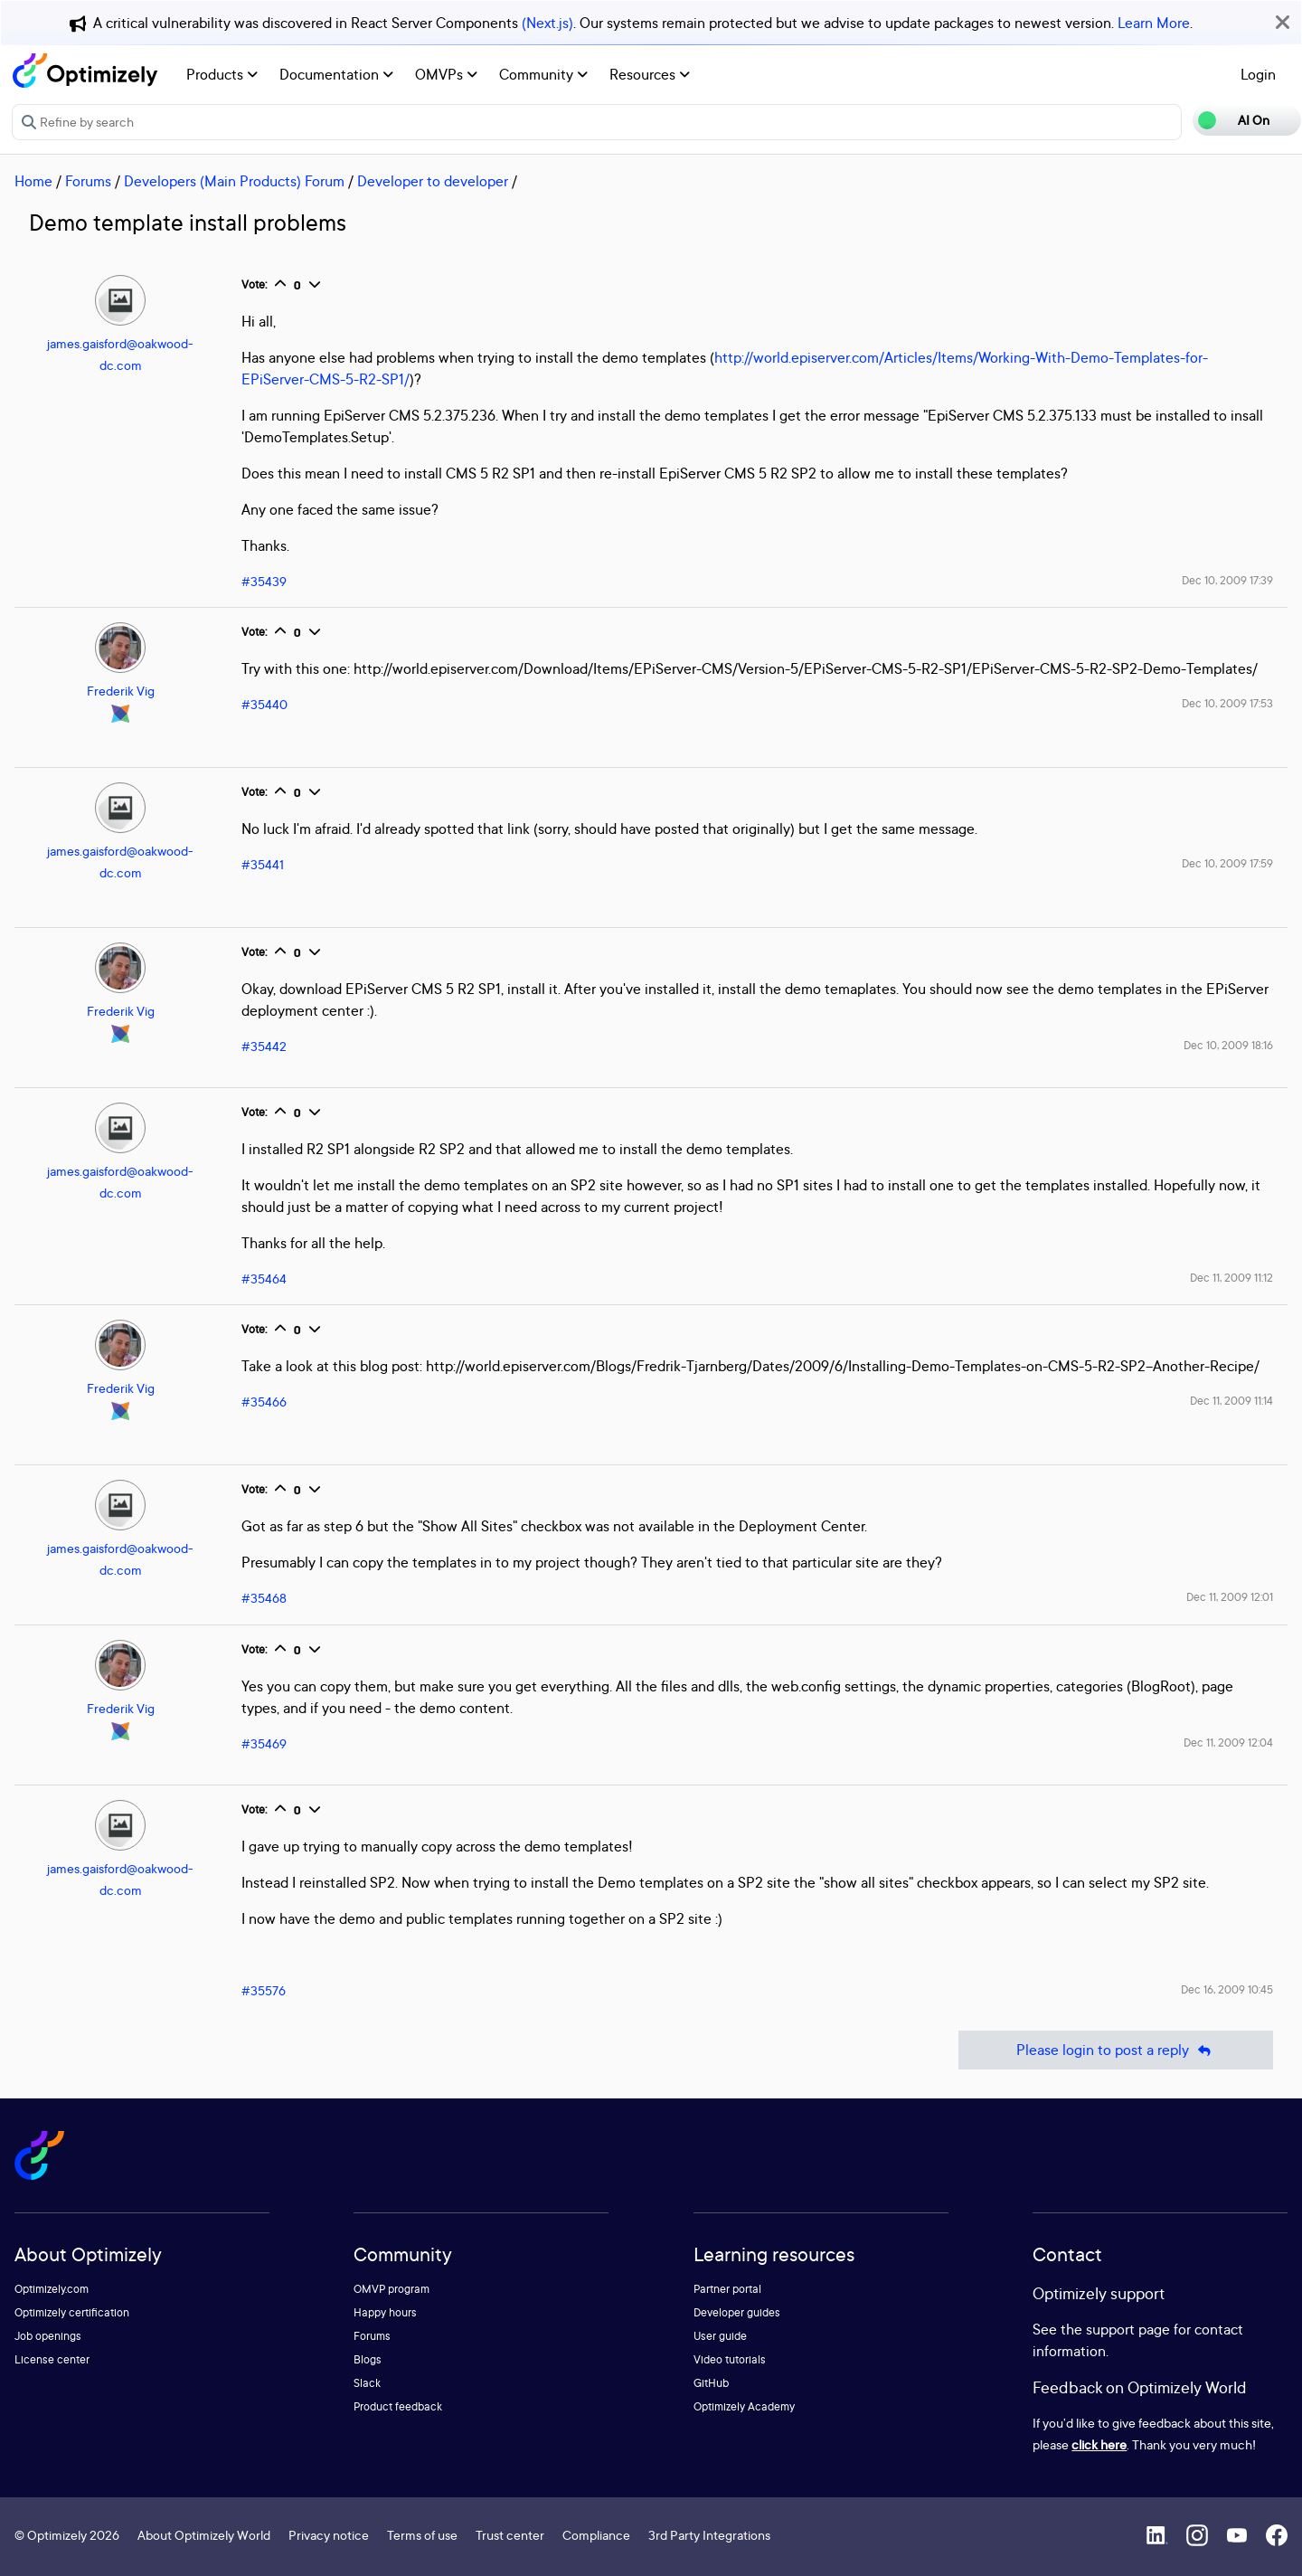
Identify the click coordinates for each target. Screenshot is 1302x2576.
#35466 (264, 1401)
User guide (720, 2336)
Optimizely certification (71, 2312)
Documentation (336, 74)
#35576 (263, 1990)
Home (33, 181)
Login (1258, 74)
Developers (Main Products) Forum (234, 181)
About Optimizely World (203, 2534)
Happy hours (385, 2312)
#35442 (264, 1046)
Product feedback (398, 2406)
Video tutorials (729, 2359)
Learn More (1154, 23)
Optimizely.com (51, 2289)
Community (543, 74)
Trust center (510, 2534)
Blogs (368, 2359)
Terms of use (422, 2534)
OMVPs (446, 74)
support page (1128, 2329)
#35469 (264, 1743)
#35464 (264, 1278)
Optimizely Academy (744, 2406)
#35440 (264, 704)
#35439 (264, 581)
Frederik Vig (121, 690)
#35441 (262, 864)
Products (222, 74)
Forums (88, 181)
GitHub (711, 2383)
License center (52, 2359)
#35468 (264, 1597)
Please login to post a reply (1115, 2050)
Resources (649, 74)
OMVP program (391, 2289)
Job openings (47, 2336)
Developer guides (736, 2312)
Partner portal (727, 2289)
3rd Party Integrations (709, 2534)
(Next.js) (547, 23)
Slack (367, 2383)
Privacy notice (328, 2534)
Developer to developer (432, 181)
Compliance (596, 2534)
